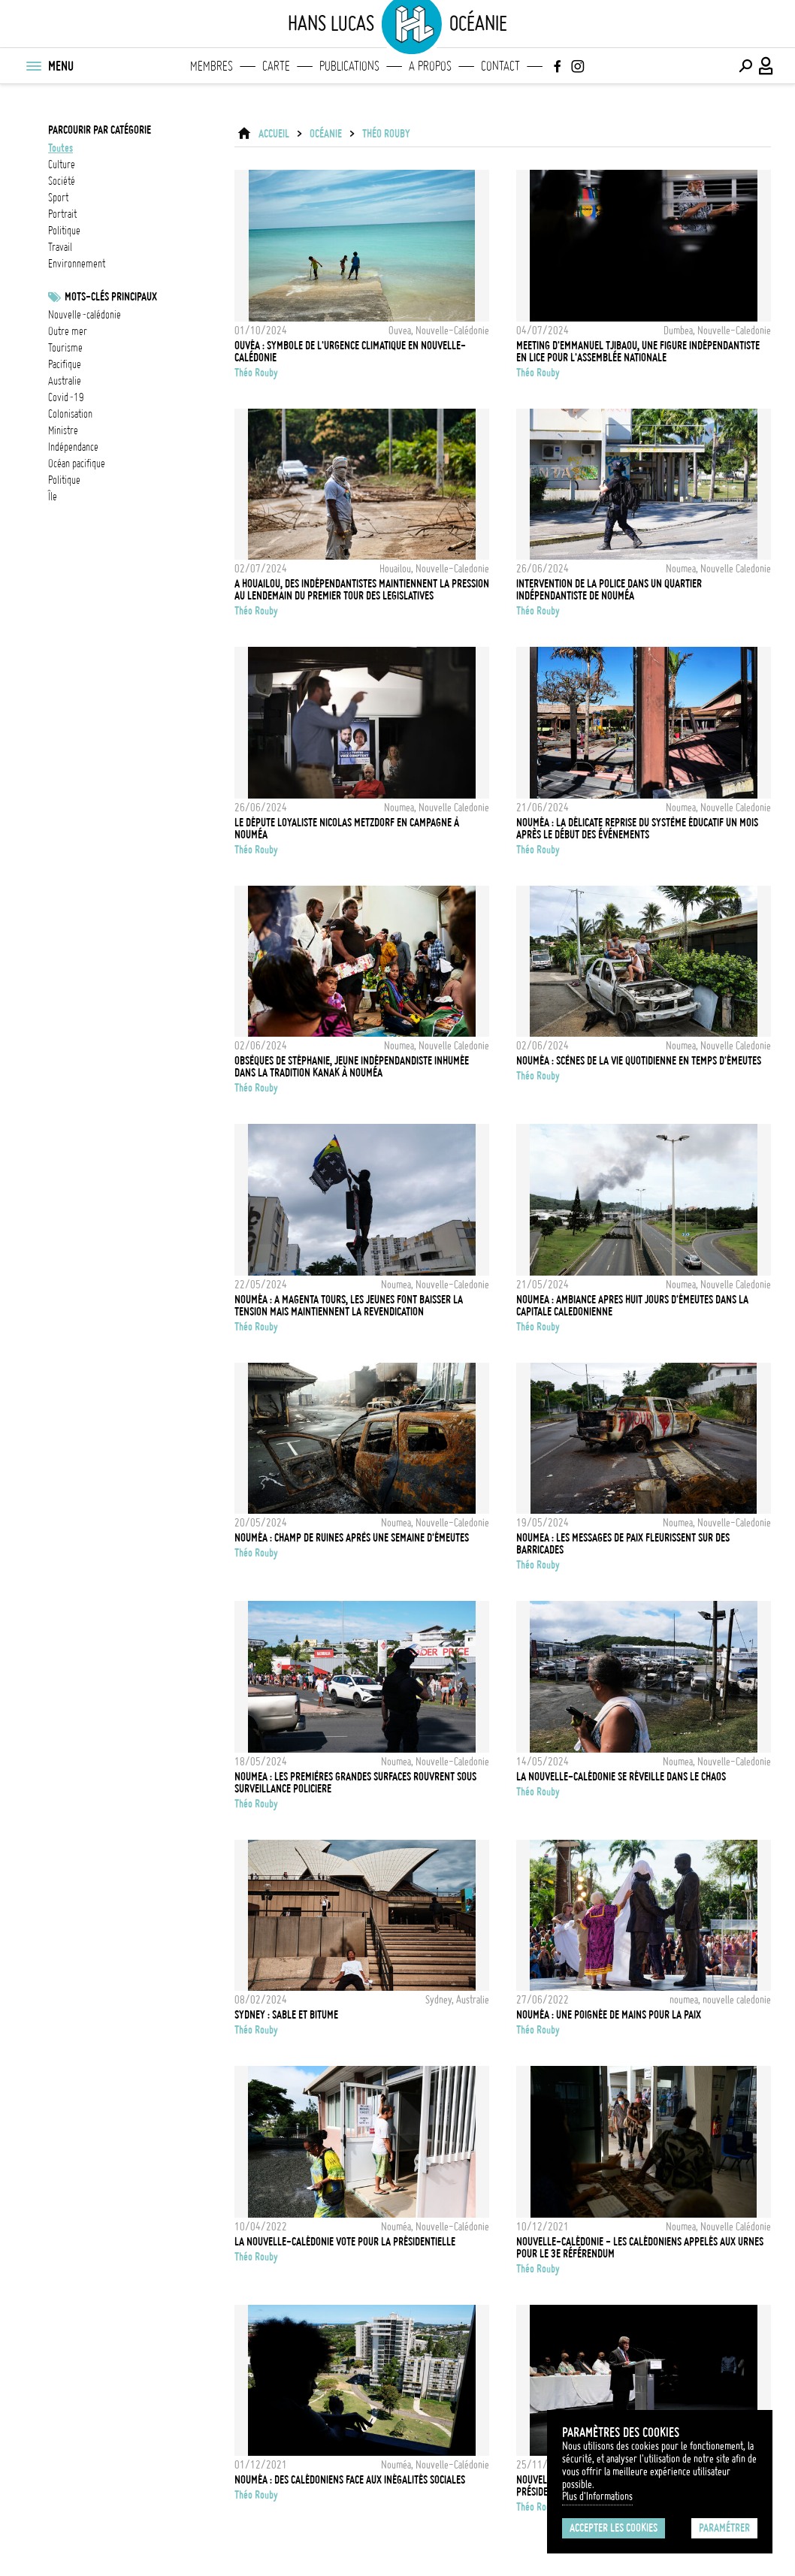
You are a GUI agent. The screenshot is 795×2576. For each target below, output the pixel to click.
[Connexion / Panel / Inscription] (766, 66)
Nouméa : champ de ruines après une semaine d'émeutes (351, 1538)
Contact (500, 66)
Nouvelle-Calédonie (84, 315)
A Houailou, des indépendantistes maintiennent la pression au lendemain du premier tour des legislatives (361, 590)
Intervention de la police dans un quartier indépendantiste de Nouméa (609, 590)
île (52, 496)
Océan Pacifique (76, 463)
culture (61, 164)
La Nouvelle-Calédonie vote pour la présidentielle (344, 2242)
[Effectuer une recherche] (745, 66)
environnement (76, 263)
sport (58, 197)
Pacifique (64, 364)
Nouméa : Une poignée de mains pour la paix (608, 2015)
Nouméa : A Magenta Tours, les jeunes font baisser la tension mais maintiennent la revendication (348, 1306)
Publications (349, 66)
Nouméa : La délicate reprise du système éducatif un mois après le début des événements (637, 829)
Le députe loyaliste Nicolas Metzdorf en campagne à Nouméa (346, 829)
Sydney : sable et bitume (286, 2015)
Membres (211, 66)
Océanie (326, 133)
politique (64, 230)
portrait (62, 214)
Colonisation (70, 414)
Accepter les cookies (613, 2528)
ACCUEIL (273, 133)
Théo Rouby (386, 133)
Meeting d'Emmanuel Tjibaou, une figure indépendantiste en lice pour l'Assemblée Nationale (638, 352)
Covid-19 (66, 397)
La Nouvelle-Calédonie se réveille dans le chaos (621, 1777)
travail (60, 247)
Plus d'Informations (597, 2496)
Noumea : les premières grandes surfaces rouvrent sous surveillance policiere (355, 1783)
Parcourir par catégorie (99, 130)
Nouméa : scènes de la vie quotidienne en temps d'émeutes (638, 1061)
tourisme (65, 348)
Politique (64, 480)
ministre (63, 430)
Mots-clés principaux (111, 297)
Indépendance (73, 447)
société (61, 181)
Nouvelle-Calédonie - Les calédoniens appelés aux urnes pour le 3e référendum (639, 2248)
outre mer (67, 331)
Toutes (60, 148)
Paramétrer (724, 2528)
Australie (64, 381)
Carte (276, 66)
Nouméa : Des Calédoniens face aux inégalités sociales (349, 2480)
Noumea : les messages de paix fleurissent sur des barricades (623, 1544)
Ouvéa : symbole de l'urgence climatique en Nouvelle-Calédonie (350, 352)
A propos (430, 66)
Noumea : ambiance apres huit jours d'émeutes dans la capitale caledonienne (632, 1306)
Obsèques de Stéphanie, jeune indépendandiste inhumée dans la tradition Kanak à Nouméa (351, 1067)
